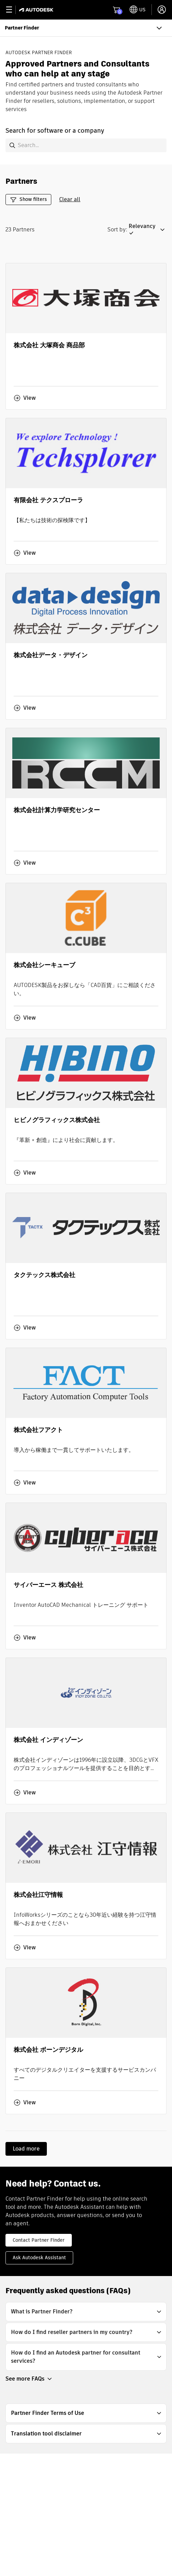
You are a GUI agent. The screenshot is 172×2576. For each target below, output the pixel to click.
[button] (148, 230)
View (25, 398)
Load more (26, 2149)
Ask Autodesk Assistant (39, 2257)
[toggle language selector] (138, 9)
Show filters (28, 199)
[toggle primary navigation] (12, 9)
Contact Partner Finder (39, 2240)
